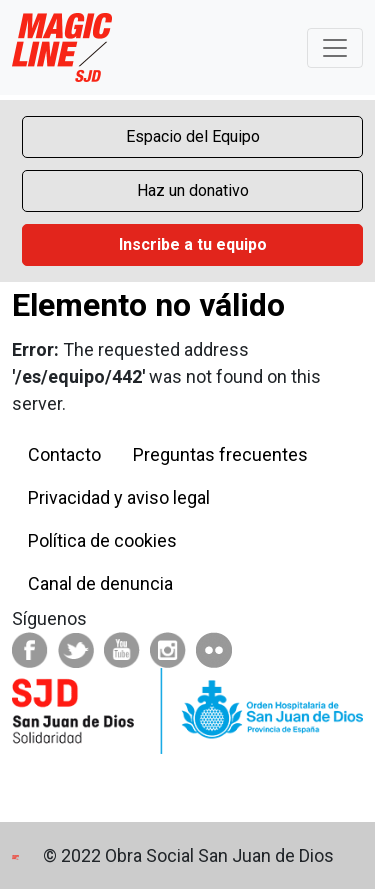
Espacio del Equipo (193, 136)
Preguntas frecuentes (220, 454)
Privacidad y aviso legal (119, 497)
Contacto (64, 454)
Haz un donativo (193, 190)
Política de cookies (102, 540)
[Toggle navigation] (335, 48)
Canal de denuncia (100, 583)
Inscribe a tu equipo (193, 244)
